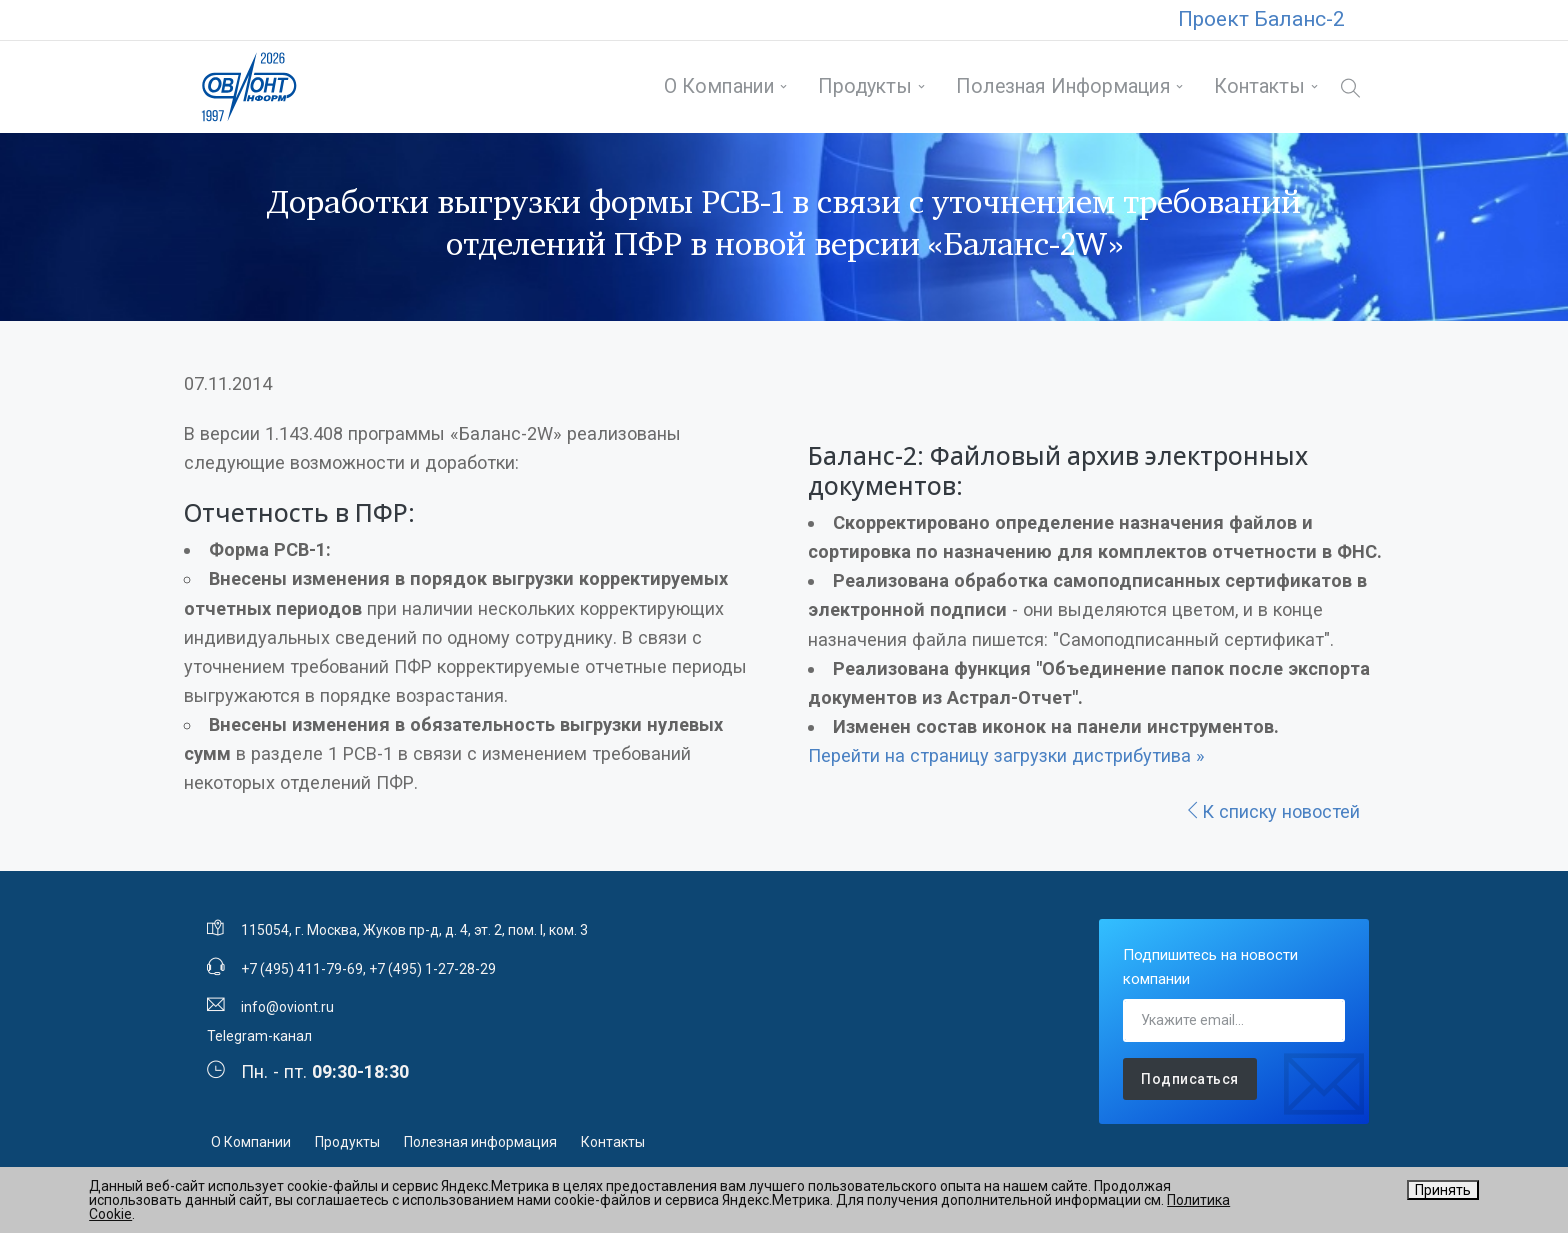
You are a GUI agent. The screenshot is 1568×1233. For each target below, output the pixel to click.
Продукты (865, 86)
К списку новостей (1272, 811)
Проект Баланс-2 (1261, 19)
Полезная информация (1063, 86)
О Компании (719, 86)
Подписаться (1190, 1079)
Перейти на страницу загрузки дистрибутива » (1006, 755)
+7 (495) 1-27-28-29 (432, 969)
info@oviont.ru (287, 1007)
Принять (1443, 1190)
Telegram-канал (259, 1036)
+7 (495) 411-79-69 (302, 969)
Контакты (1259, 86)
